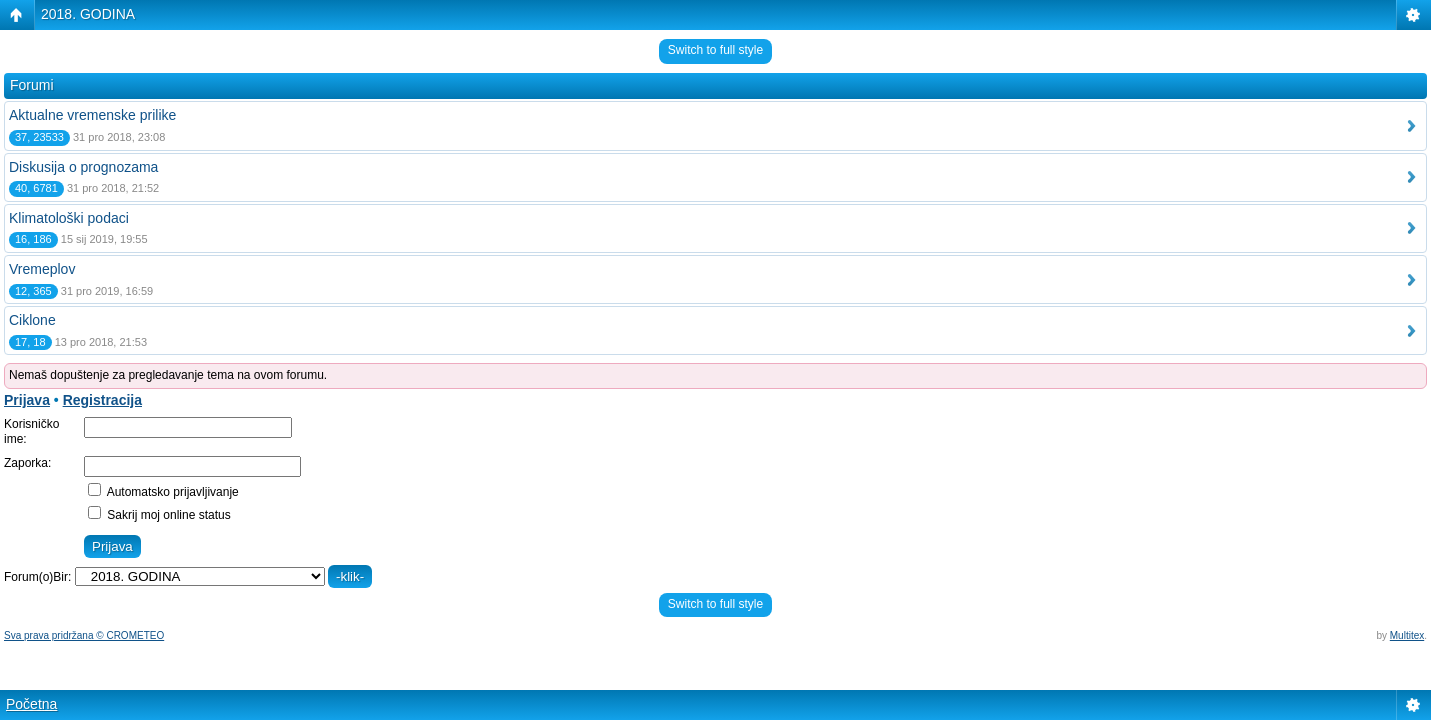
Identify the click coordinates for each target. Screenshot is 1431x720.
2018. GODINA (88, 14)
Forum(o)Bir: (37, 577)
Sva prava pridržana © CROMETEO (84, 635)
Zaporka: (27, 463)
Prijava (27, 400)
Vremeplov (42, 269)
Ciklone (32, 320)
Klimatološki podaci (69, 218)
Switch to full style (715, 50)
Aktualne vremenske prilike (92, 115)
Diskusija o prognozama (83, 167)
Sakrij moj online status (159, 515)
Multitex (1407, 635)
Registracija (102, 400)
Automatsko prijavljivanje (163, 492)
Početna (31, 704)
